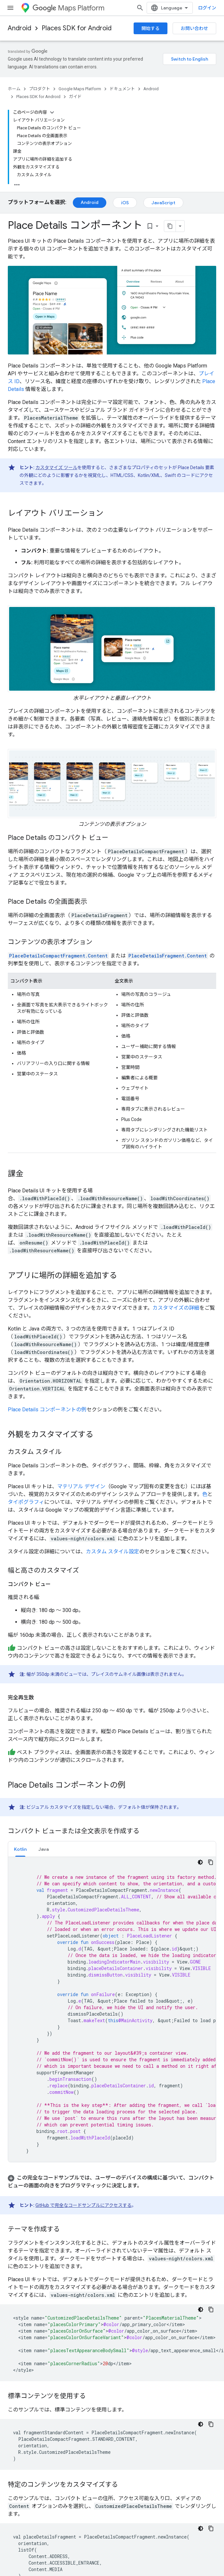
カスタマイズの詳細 (175, 1308)
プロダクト (39, 88)
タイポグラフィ (26, 1502)
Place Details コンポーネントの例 (47, 1409)
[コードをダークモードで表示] (200, 1862)
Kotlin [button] (20, 1849)
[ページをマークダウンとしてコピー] (170, 226)
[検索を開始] (140, 8)
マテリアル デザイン (81, 1486)
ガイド (75, 96)
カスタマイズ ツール (56, 467)
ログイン (207, 7)
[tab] (20, 1849)
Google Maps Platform (80, 88)
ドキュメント (122, 88)
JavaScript (163, 203)
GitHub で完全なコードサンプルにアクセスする (83, 2205)
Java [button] (43, 1849)
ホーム (14, 88)
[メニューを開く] (10, 8)
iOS (125, 203)
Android (19, 28)
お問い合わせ (194, 28)
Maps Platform (68, 8)
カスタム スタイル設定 (112, 1551)
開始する (150, 28)
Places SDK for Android (77, 28)
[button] (112, 2182)
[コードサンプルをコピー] (210, 1862)
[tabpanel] (112, 2009)
